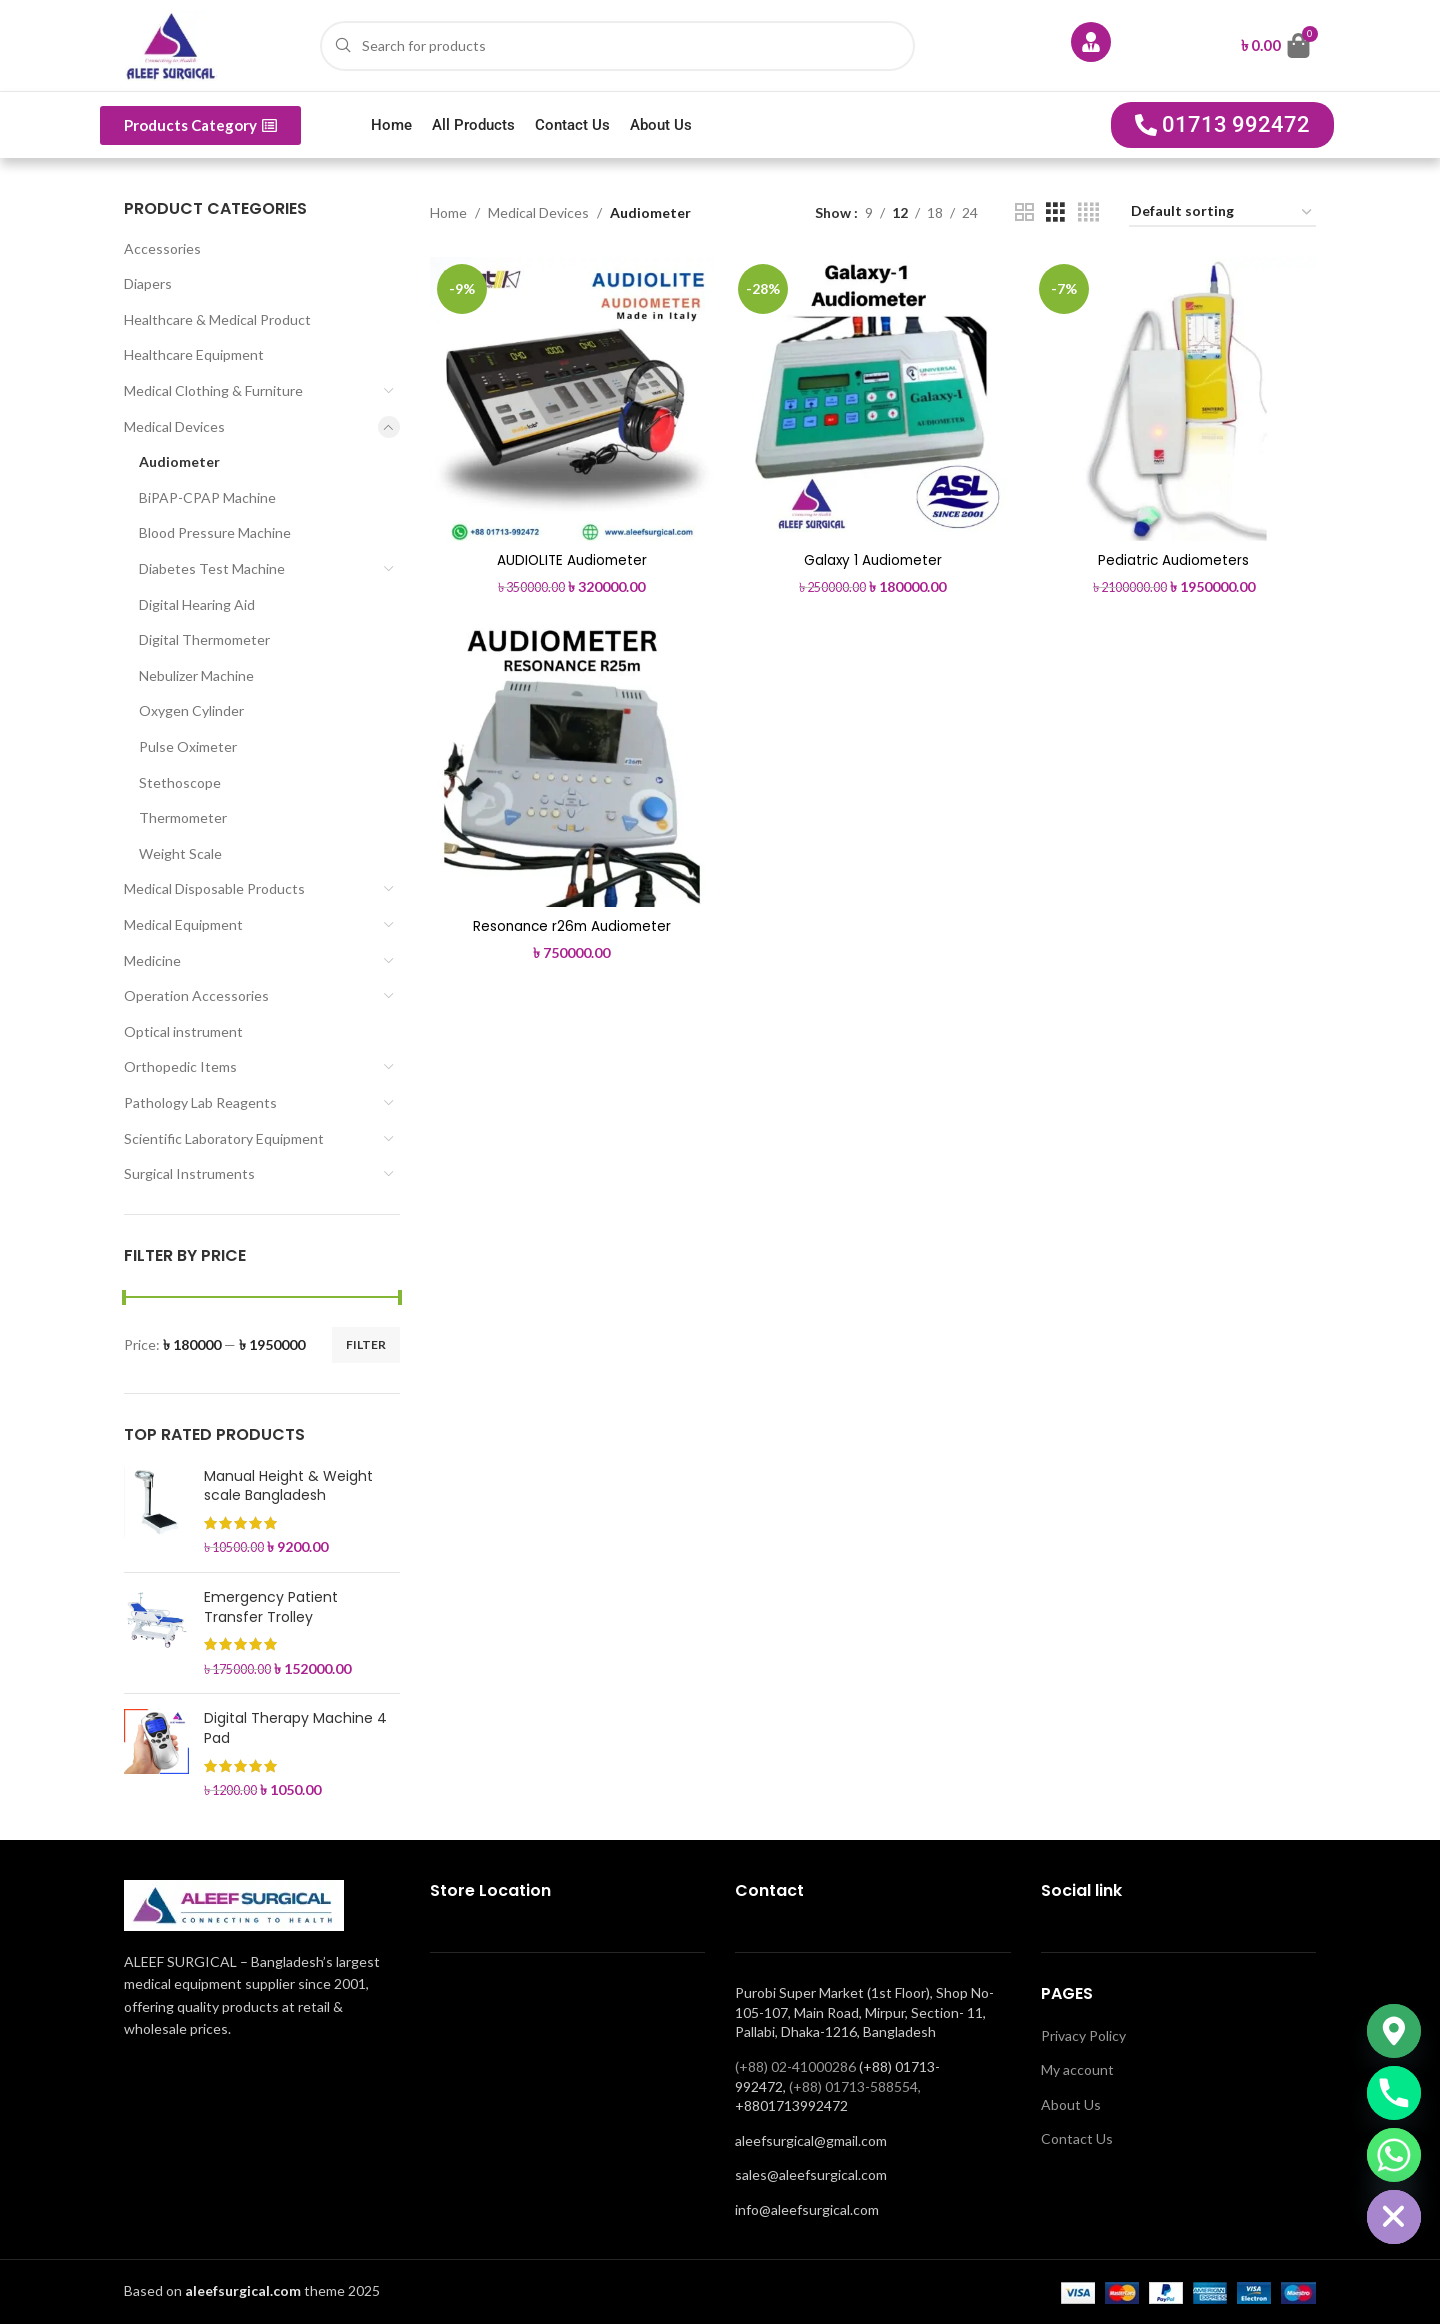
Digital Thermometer (204, 639)
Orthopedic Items (180, 1066)
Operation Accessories (196, 995)
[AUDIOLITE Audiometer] (571, 398)
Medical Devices (174, 426)
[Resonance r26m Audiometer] (571, 765)
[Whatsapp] (1394, 2155)
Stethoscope (180, 782)
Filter (366, 1344)
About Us (661, 125)
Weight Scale (180, 853)
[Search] (617, 46)
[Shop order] (1222, 212)
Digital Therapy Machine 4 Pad (295, 1728)
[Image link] (234, 1903)
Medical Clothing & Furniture (213, 390)
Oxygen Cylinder (191, 710)
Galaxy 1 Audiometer (873, 557)
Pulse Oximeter (188, 746)
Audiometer (179, 461)
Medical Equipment (183, 924)
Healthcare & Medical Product (217, 319)
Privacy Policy (1083, 2035)
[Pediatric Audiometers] (1175, 398)
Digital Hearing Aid (197, 604)
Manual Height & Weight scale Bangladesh (288, 1486)
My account (1077, 2069)
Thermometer (183, 817)
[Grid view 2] (1024, 212)
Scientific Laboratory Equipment (224, 1138)
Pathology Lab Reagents (200, 1102)
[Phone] (1394, 2093)
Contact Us (572, 125)
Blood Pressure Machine (215, 532)
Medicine (152, 960)
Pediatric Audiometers (1174, 557)
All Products (473, 125)
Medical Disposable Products (214, 888)
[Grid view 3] (1055, 212)
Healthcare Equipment (194, 354)
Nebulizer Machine (196, 675)
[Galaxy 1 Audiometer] (873, 398)
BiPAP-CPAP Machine (207, 497)
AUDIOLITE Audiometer (570, 557)
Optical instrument (183, 1031)
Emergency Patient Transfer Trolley (271, 1607)
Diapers (148, 283)
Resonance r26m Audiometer (571, 925)
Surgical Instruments (189, 1173)
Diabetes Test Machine (212, 568)
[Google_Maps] (1394, 2031)
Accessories (162, 248)
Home (391, 125)
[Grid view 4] (1088, 212)
